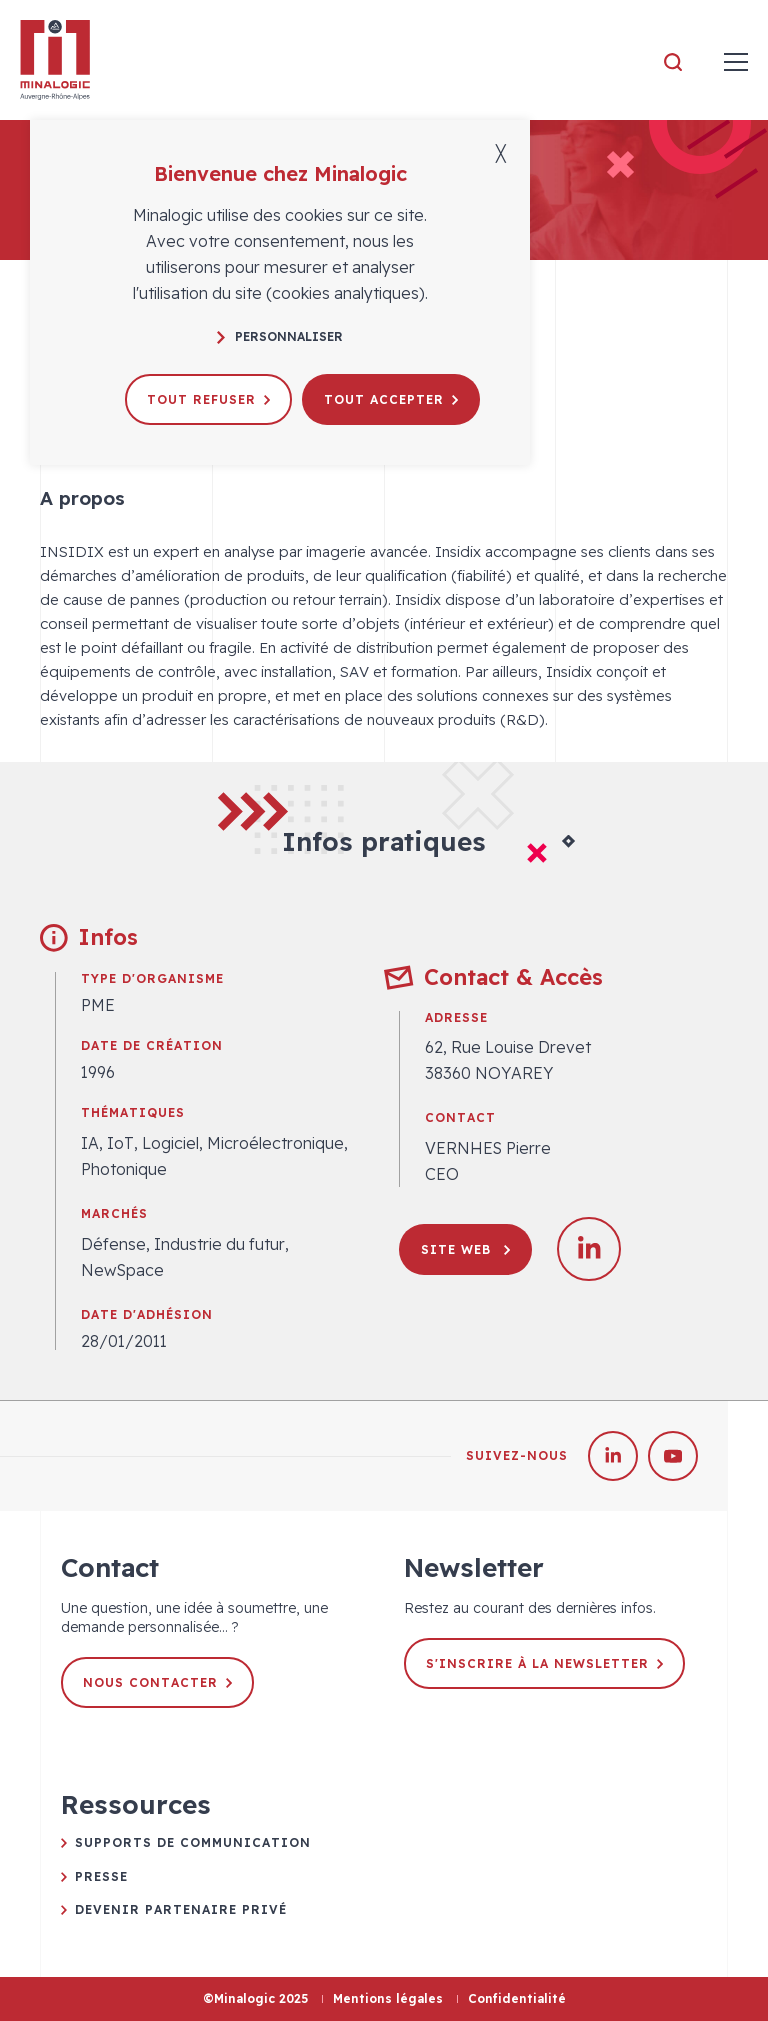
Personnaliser (280, 336)
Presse (101, 1876)
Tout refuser (208, 399)
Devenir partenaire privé (181, 1909)
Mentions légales (388, 1998)
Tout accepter (391, 399)
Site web (465, 1249)
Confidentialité (517, 1998)
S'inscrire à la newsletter (544, 1663)
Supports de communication (193, 1842)
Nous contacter (157, 1682)
